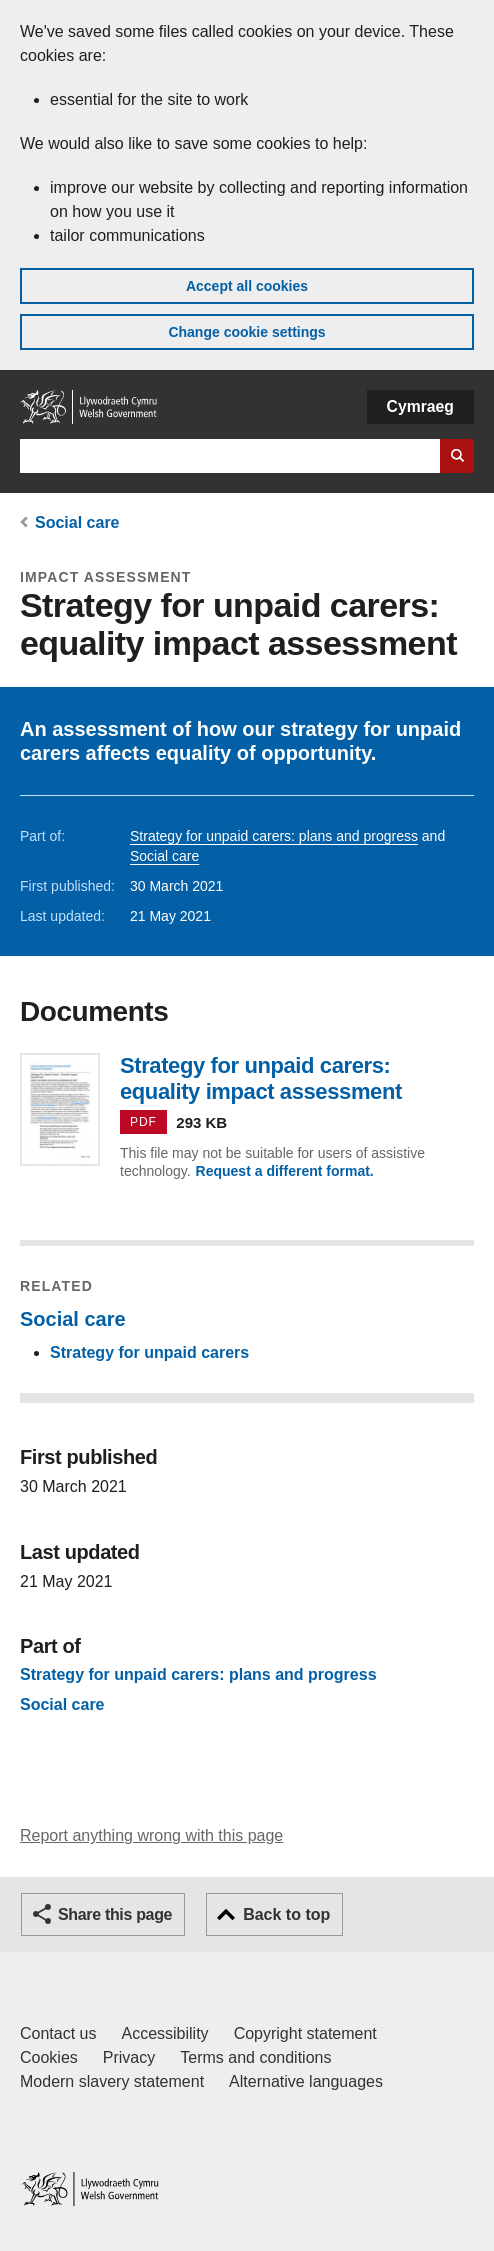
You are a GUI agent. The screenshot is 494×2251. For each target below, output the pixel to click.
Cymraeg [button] (420, 406)
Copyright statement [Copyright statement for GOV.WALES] (305, 2033)
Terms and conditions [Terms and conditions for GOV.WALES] (255, 2057)
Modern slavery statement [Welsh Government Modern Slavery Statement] (112, 2081)
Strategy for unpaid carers (149, 1352)
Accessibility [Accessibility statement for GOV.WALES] (164, 2033)
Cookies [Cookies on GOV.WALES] (49, 2057)
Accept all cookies (247, 286)
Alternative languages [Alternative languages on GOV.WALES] (306, 2081)
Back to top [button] (286, 1914)
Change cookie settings (246, 332)
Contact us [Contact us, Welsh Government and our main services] (58, 2033)
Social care (77, 522)
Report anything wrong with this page (151, 1835)
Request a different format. (285, 1171)
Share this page (115, 1914)
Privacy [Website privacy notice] (129, 2057)
